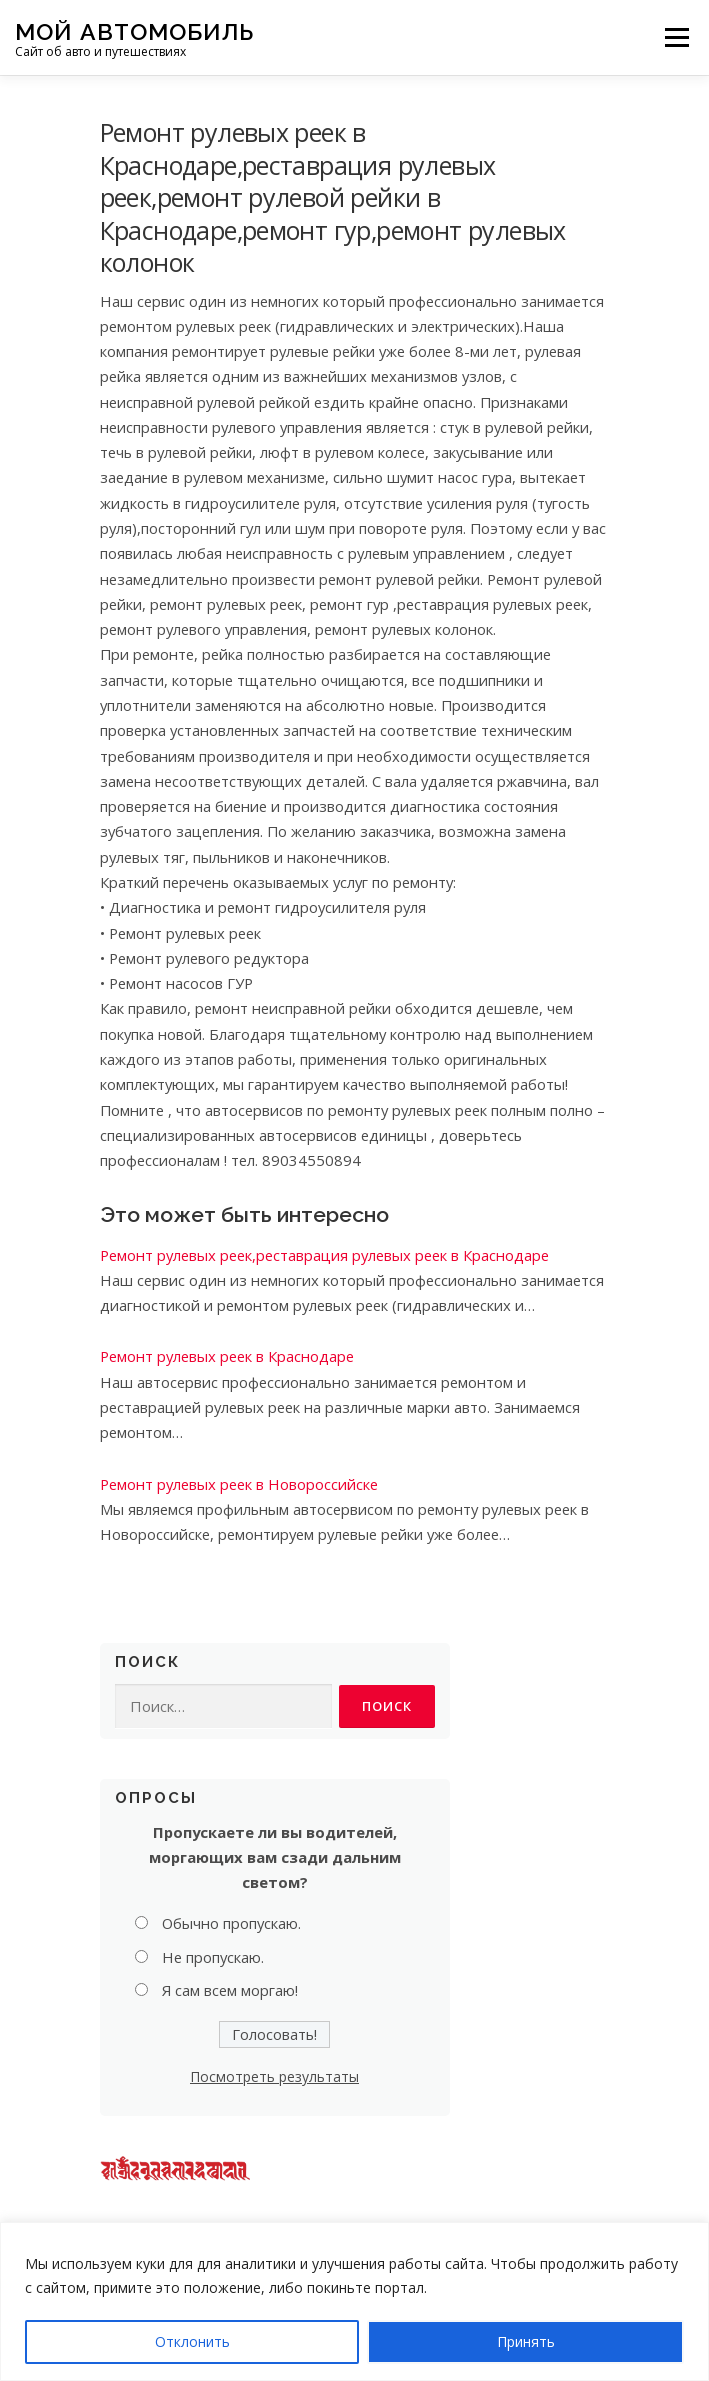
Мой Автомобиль (134, 30)
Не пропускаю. (213, 1957)
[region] (354, 2301)
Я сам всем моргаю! (230, 1990)
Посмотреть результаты (274, 2076)
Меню (676, 37)
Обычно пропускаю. (231, 1923)
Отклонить (192, 2341)
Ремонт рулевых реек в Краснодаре (227, 1356)
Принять (526, 2341)
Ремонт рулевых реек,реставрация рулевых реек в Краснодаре (324, 1255)
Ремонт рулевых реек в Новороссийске (239, 1484)
